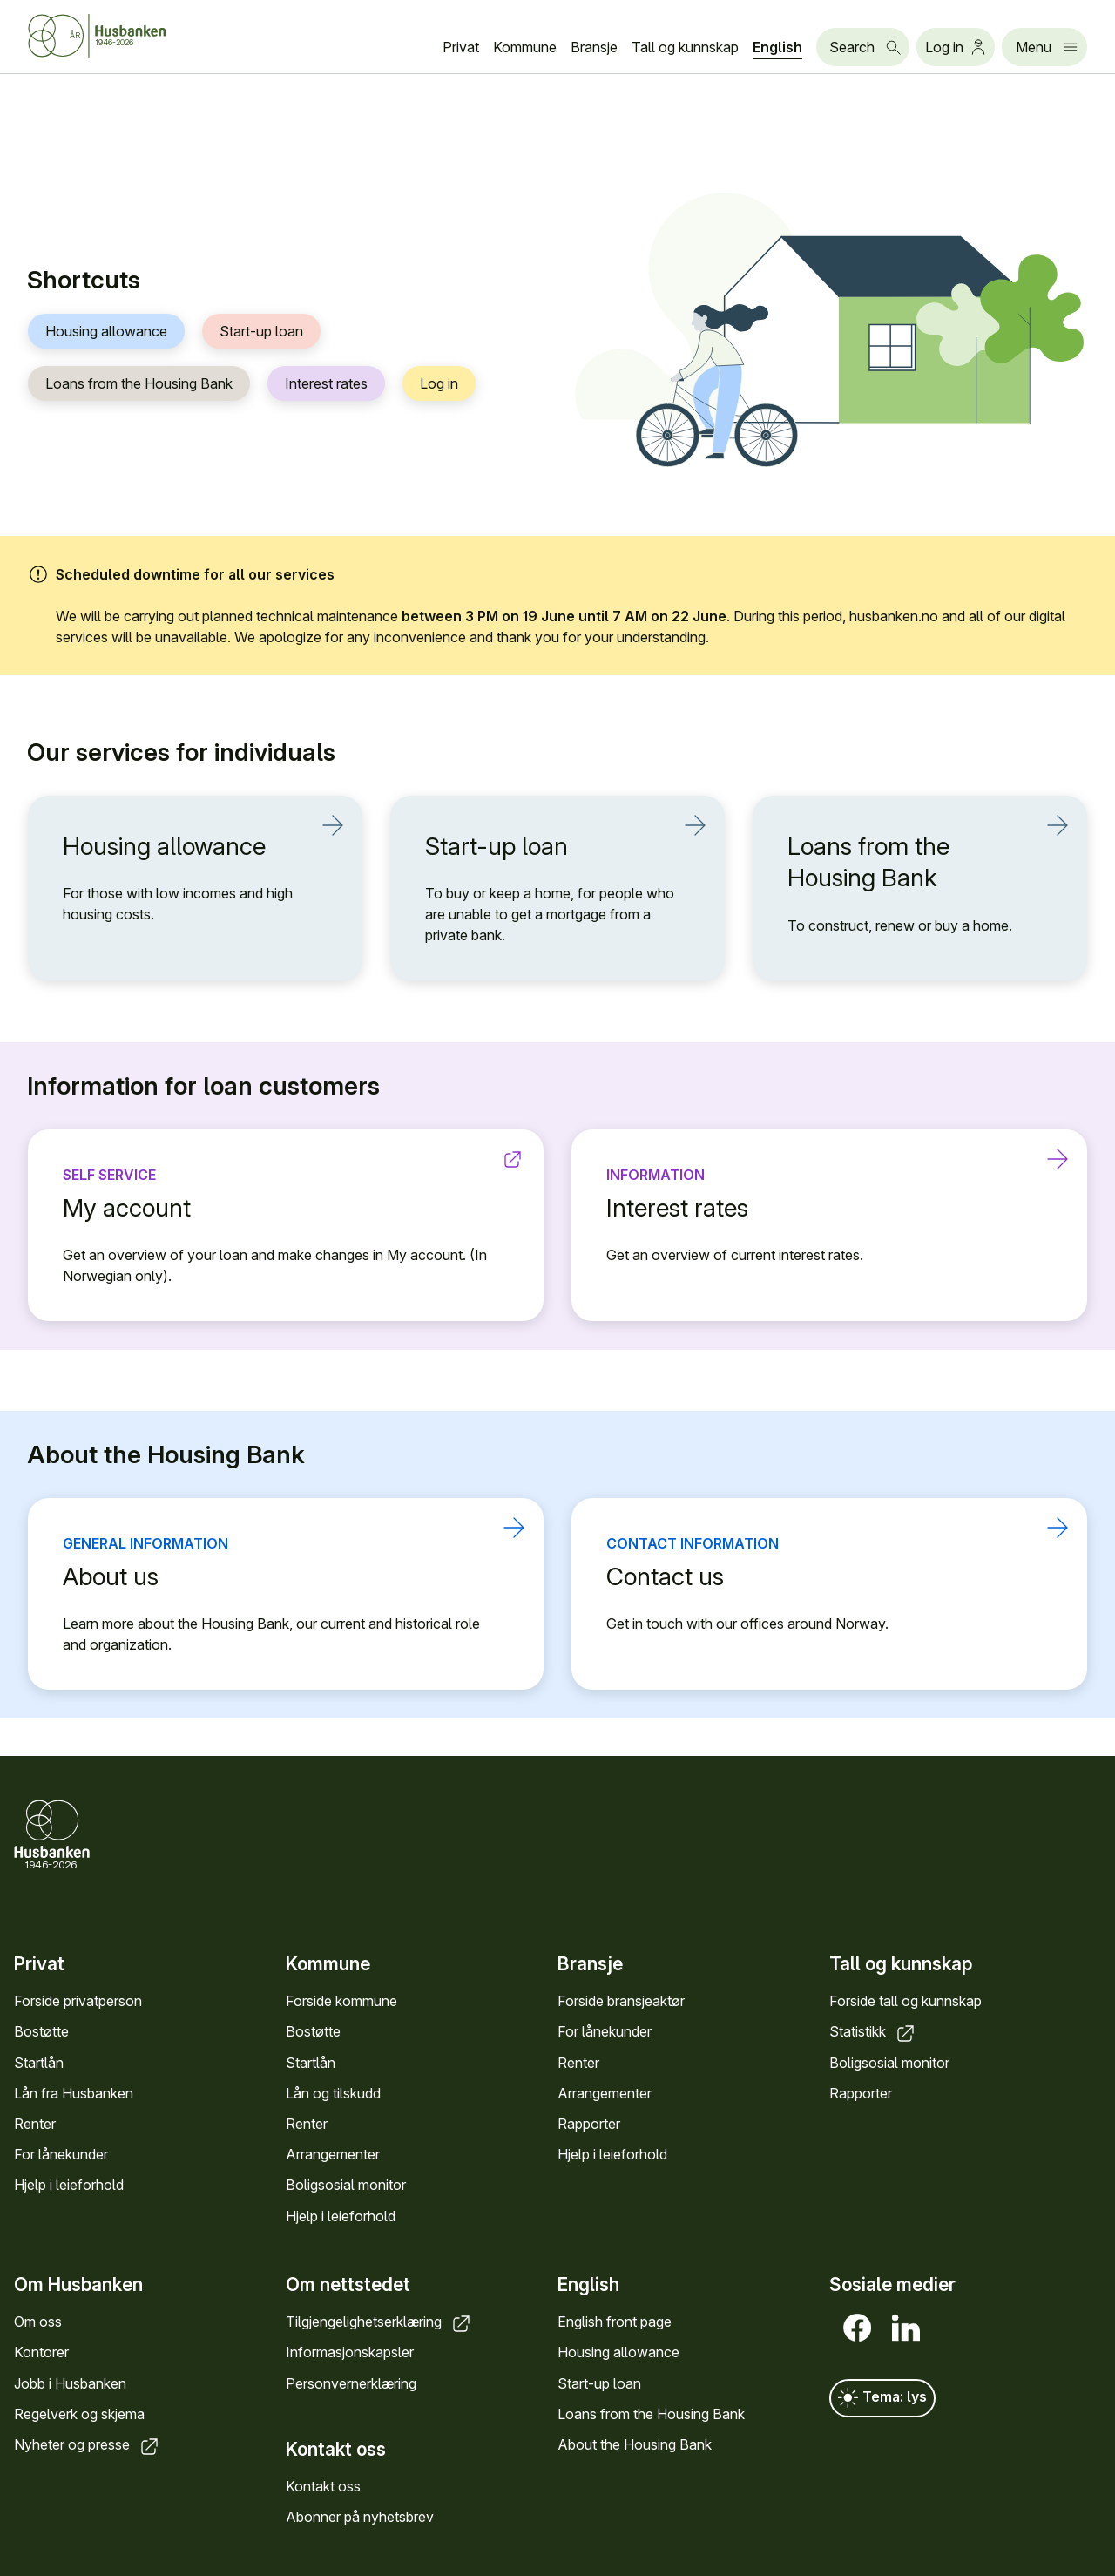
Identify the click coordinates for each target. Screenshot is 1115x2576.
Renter (35, 2123)
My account (275, 1207)
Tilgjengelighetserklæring (379, 2321)
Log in (439, 384)
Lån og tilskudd (333, 2093)
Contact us (818, 1576)
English (777, 47)
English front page (615, 2321)
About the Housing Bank (635, 2444)
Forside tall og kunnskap (905, 2001)
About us (275, 1576)
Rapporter (589, 2123)
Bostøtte (41, 2032)
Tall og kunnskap (685, 47)
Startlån (39, 2062)
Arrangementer (333, 2154)
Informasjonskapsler (350, 2352)
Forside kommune (341, 2001)
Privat (461, 47)
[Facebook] (853, 2328)
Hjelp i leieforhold (69, 2185)
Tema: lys (882, 2398)
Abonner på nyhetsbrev (360, 2516)
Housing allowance (106, 332)
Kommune (525, 47)
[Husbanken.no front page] (118, 36)
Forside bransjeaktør (621, 2001)
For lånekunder (61, 2154)
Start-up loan (261, 332)
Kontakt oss (323, 2486)
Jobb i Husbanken (70, 2383)
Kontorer (41, 2352)
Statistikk (873, 2032)
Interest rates (326, 384)
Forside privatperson (78, 2001)
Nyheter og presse (87, 2444)
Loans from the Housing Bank (139, 384)
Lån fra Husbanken (73, 2093)
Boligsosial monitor (346, 2185)
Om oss (38, 2321)
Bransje (594, 47)
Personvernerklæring (351, 2383)
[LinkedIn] (902, 2328)
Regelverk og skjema (79, 2414)
